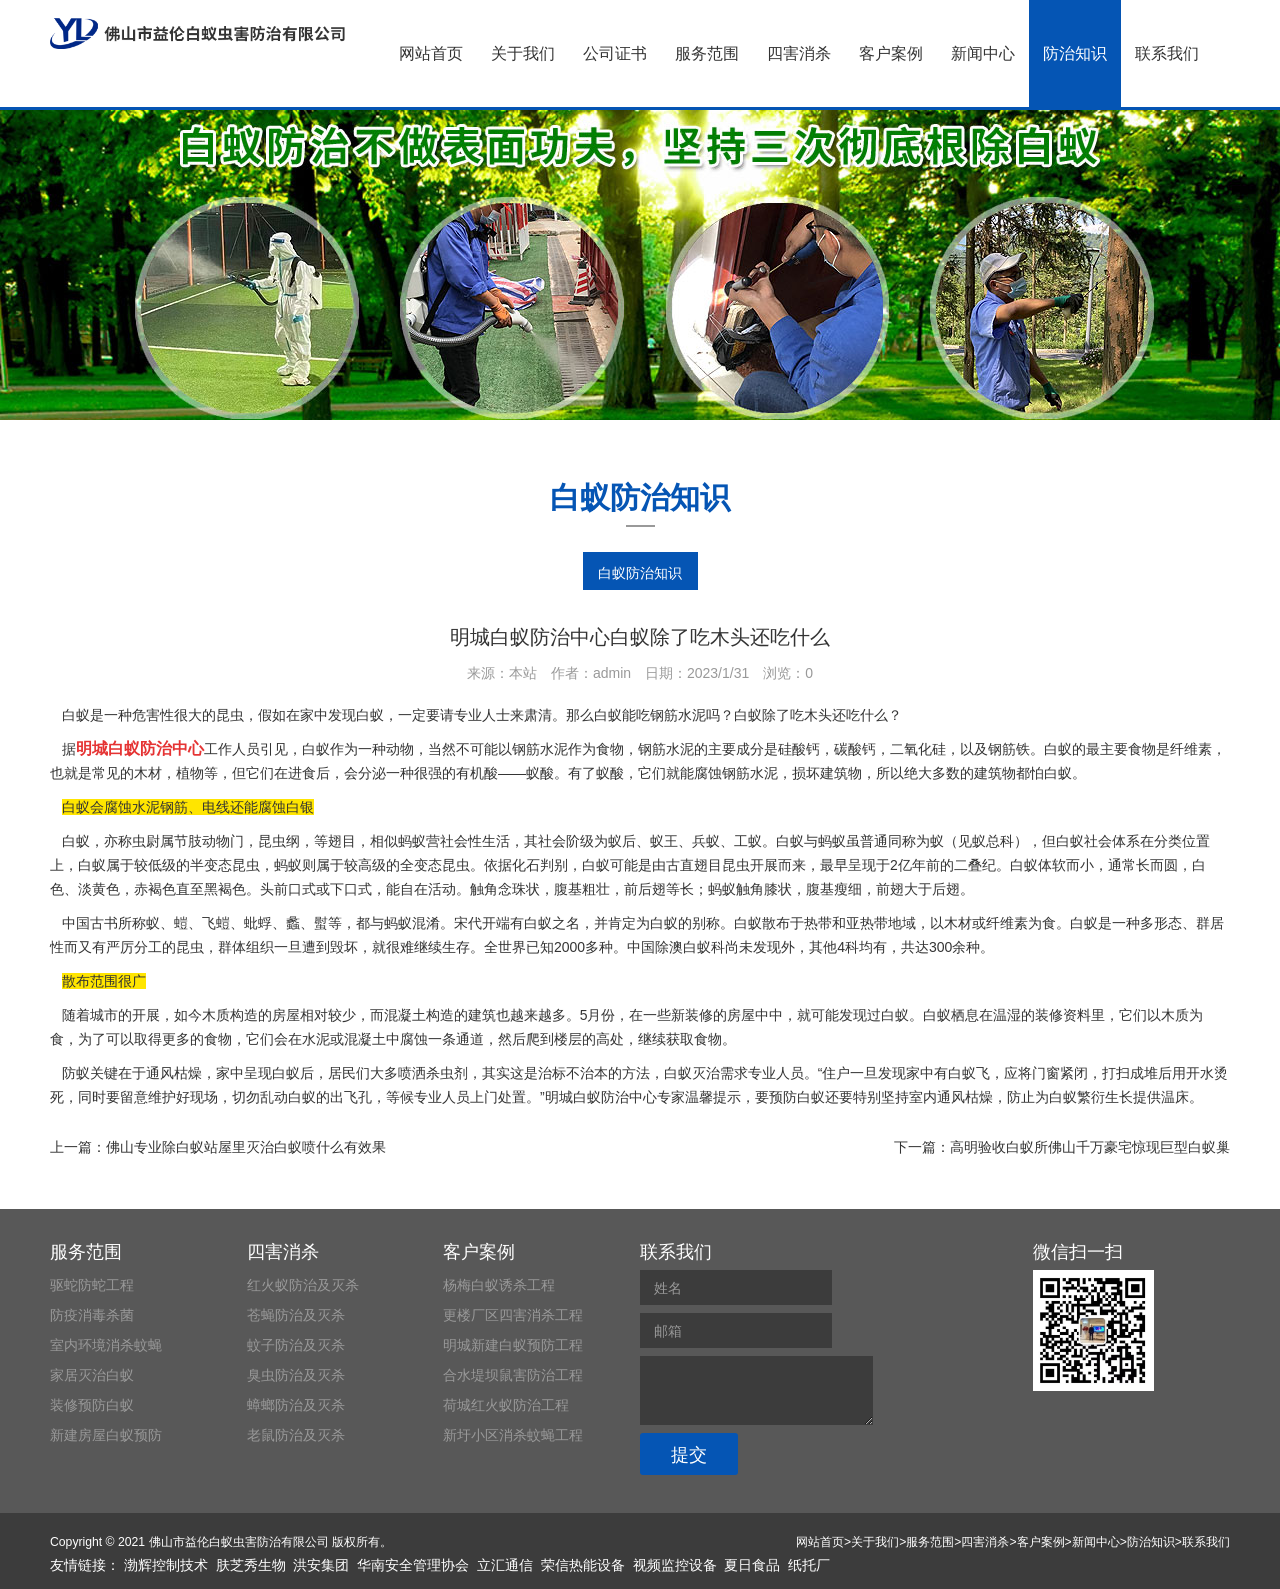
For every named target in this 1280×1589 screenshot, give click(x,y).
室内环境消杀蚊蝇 (106, 1345)
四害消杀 (799, 53)
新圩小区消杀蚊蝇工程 (513, 1435)
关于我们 (523, 53)
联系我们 (1167, 53)
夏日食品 (752, 1565)
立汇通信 (505, 1565)
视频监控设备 (675, 1565)
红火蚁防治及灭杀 (303, 1285)
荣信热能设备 (583, 1565)
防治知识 (1075, 53)
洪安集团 (321, 1565)
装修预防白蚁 (92, 1405)
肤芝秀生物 (251, 1565)
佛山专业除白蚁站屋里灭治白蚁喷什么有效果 (246, 1147)
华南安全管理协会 (413, 1565)
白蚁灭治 (692, 1073)
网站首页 (431, 53)
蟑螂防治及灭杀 (296, 1405)
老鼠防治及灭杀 (296, 1435)
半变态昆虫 (225, 865)
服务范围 (707, 53)
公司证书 (615, 53)
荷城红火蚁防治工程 (506, 1405)
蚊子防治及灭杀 (296, 1345)
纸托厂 (809, 1565)
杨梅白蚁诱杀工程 (499, 1285)
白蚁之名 (552, 923)
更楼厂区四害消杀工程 (513, 1315)
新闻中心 (983, 53)
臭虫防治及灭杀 (296, 1375)
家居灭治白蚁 (92, 1375)
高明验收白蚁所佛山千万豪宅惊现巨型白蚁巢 (1090, 1147)
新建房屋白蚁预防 (106, 1435)
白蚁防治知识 (640, 573)
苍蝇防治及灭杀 (296, 1315)
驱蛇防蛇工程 (92, 1285)
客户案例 (891, 53)
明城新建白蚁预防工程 (513, 1345)
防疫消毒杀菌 (92, 1315)
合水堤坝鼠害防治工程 (513, 1375)
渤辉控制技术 (166, 1565)
